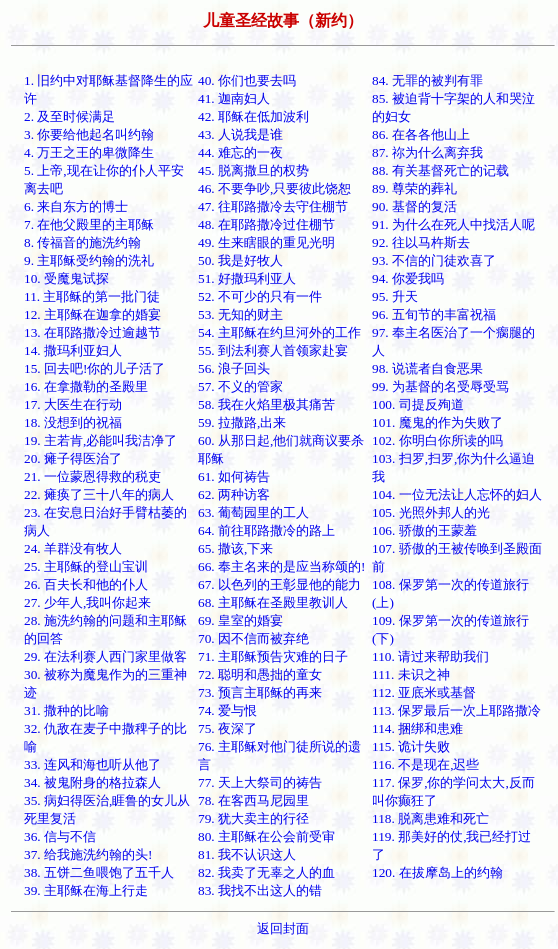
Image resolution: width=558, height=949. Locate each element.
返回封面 (283, 928)
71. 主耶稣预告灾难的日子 (273, 656)
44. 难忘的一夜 (240, 152)
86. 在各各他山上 (421, 134)
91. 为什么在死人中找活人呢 (453, 224)
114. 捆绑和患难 (417, 728)
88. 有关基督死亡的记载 (440, 170)
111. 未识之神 (411, 674)
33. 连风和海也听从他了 (92, 764)
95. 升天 (395, 296)
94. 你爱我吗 (408, 278)
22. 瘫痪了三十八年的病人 (99, 494)
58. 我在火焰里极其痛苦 (266, 404)
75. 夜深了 (227, 728)
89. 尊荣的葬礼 (414, 188)
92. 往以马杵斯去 (421, 242)
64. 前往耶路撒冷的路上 (266, 530)
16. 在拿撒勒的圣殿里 (86, 386)
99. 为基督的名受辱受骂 (440, 386)
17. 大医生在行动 (73, 404)
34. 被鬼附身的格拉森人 (92, 782)
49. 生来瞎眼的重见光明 (266, 242)
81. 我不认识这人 (247, 854)
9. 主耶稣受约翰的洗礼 (89, 260)
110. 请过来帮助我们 (430, 656)
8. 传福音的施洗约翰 (82, 242)
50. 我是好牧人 (240, 260)
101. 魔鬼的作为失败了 (437, 422)
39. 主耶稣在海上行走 (86, 890)
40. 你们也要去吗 (247, 80)
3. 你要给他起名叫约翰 (89, 134)
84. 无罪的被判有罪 (427, 80)
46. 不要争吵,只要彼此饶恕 (274, 188)
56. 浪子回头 (234, 368)
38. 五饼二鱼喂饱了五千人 (99, 872)
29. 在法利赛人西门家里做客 (105, 656)
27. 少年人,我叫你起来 (87, 602)
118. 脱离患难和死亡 (430, 818)
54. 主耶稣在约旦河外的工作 (279, 332)
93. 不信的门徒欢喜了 (434, 260)
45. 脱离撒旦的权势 (253, 170)
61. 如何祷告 (234, 476)
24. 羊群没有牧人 (73, 548)
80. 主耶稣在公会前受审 (266, 836)
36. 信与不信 (60, 836)
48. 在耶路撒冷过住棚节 (266, 224)
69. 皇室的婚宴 (240, 620)
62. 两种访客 (234, 494)
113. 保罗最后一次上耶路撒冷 (456, 710)
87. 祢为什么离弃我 (427, 152)
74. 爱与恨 (227, 710)
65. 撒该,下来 (235, 548)
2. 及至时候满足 (69, 116)
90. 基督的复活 (414, 206)
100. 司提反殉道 (418, 404)
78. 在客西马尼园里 (253, 800)
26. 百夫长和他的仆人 (86, 584)
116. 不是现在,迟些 (426, 764)
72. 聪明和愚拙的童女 (260, 674)
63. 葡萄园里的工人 (253, 512)
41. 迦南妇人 (234, 98)
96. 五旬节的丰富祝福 (434, 314)
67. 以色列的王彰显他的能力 (279, 584)
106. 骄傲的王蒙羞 (424, 530)
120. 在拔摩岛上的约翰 (437, 872)
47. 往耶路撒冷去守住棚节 (273, 206)
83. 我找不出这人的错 (260, 890)
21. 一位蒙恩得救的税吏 (92, 476)
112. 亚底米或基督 (424, 692)
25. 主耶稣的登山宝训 (86, 566)
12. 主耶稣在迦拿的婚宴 (92, 314)
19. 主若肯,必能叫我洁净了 (100, 440)
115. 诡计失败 (411, 746)
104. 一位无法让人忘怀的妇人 (457, 494)
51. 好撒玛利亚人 (247, 278)
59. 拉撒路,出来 (242, 422)
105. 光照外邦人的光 (431, 512)
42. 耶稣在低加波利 (253, 116)
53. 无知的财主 (240, 314)
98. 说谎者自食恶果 (427, 368)
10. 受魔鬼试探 (66, 278)
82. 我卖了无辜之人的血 (266, 872)
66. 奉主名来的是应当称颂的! (281, 566)
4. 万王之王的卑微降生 (89, 152)
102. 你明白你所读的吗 (437, 440)
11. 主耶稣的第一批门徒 (92, 296)
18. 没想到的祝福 (73, 422)
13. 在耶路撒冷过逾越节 (92, 332)
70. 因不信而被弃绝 (253, 638)
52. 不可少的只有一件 (260, 296)
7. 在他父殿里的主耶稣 (89, 224)
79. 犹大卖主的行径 (253, 818)
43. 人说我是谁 (240, 134)
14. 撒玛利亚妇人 (73, 350)
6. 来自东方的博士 (76, 206)
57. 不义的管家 (240, 386)
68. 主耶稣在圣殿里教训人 (273, 602)
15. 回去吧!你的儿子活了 (94, 368)
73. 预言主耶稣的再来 (260, 692)
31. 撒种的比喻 (66, 710)
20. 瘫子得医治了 (73, 458)
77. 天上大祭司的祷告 (260, 782)
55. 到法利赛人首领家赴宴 (273, 350)
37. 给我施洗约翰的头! (88, 854)
